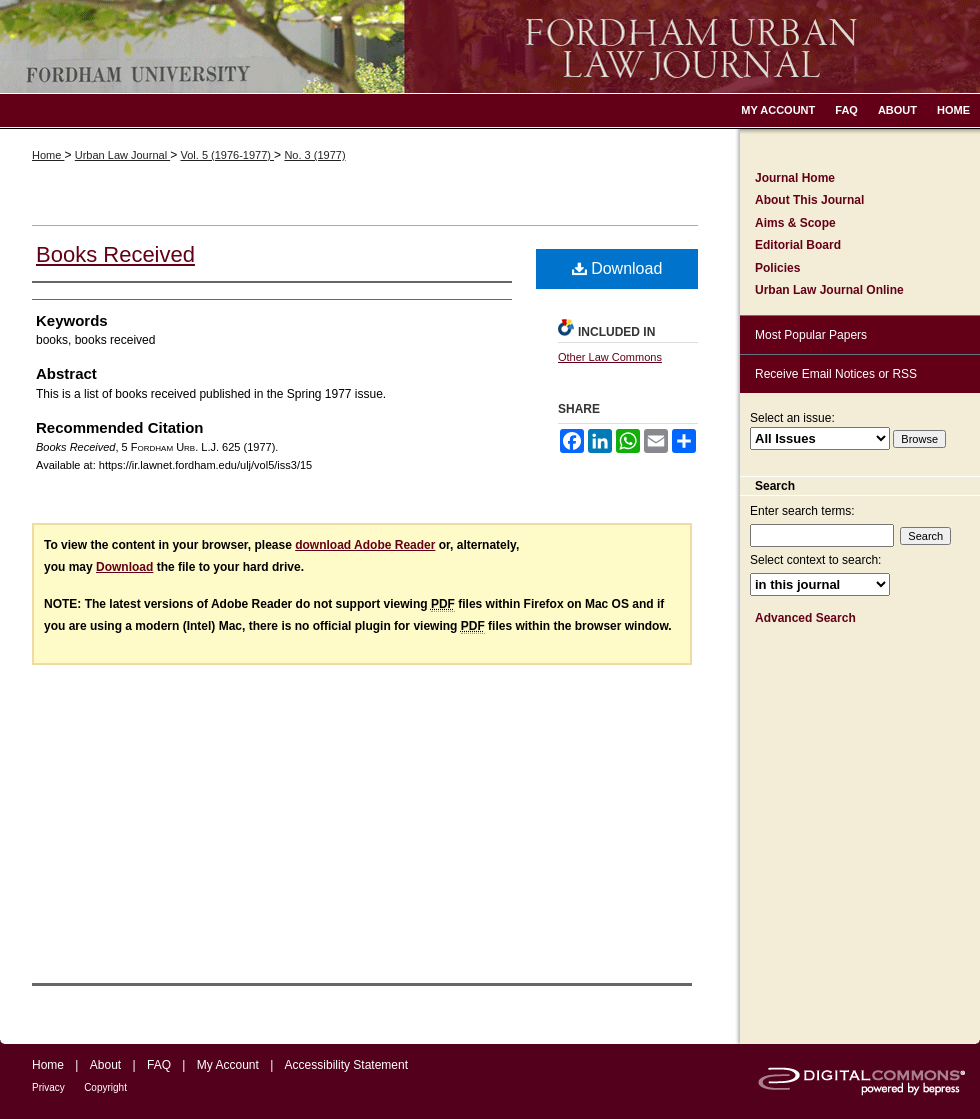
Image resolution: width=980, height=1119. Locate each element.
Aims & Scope (795, 223)
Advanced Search (805, 618)
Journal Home (795, 178)
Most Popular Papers (811, 335)
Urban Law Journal (122, 155)
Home (48, 155)
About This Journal (809, 200)
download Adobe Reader (365, 545)
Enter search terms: (802, 511)
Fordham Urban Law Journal (490, 46)
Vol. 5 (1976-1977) (227, 155)
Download (617, 268)
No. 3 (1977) (314, 155)
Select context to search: (815, 560)
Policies (777, 268)
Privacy (48, 1087)
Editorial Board (798, 245)
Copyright (105, 1087)
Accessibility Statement (346, 1065)
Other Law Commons (610, 357)
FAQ (159, 1065)
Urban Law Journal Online (829, 290)
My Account (228, 1065)
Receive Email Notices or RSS (836, 374)
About (105, 1065)
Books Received (115, 254)
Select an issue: (792, 418)
